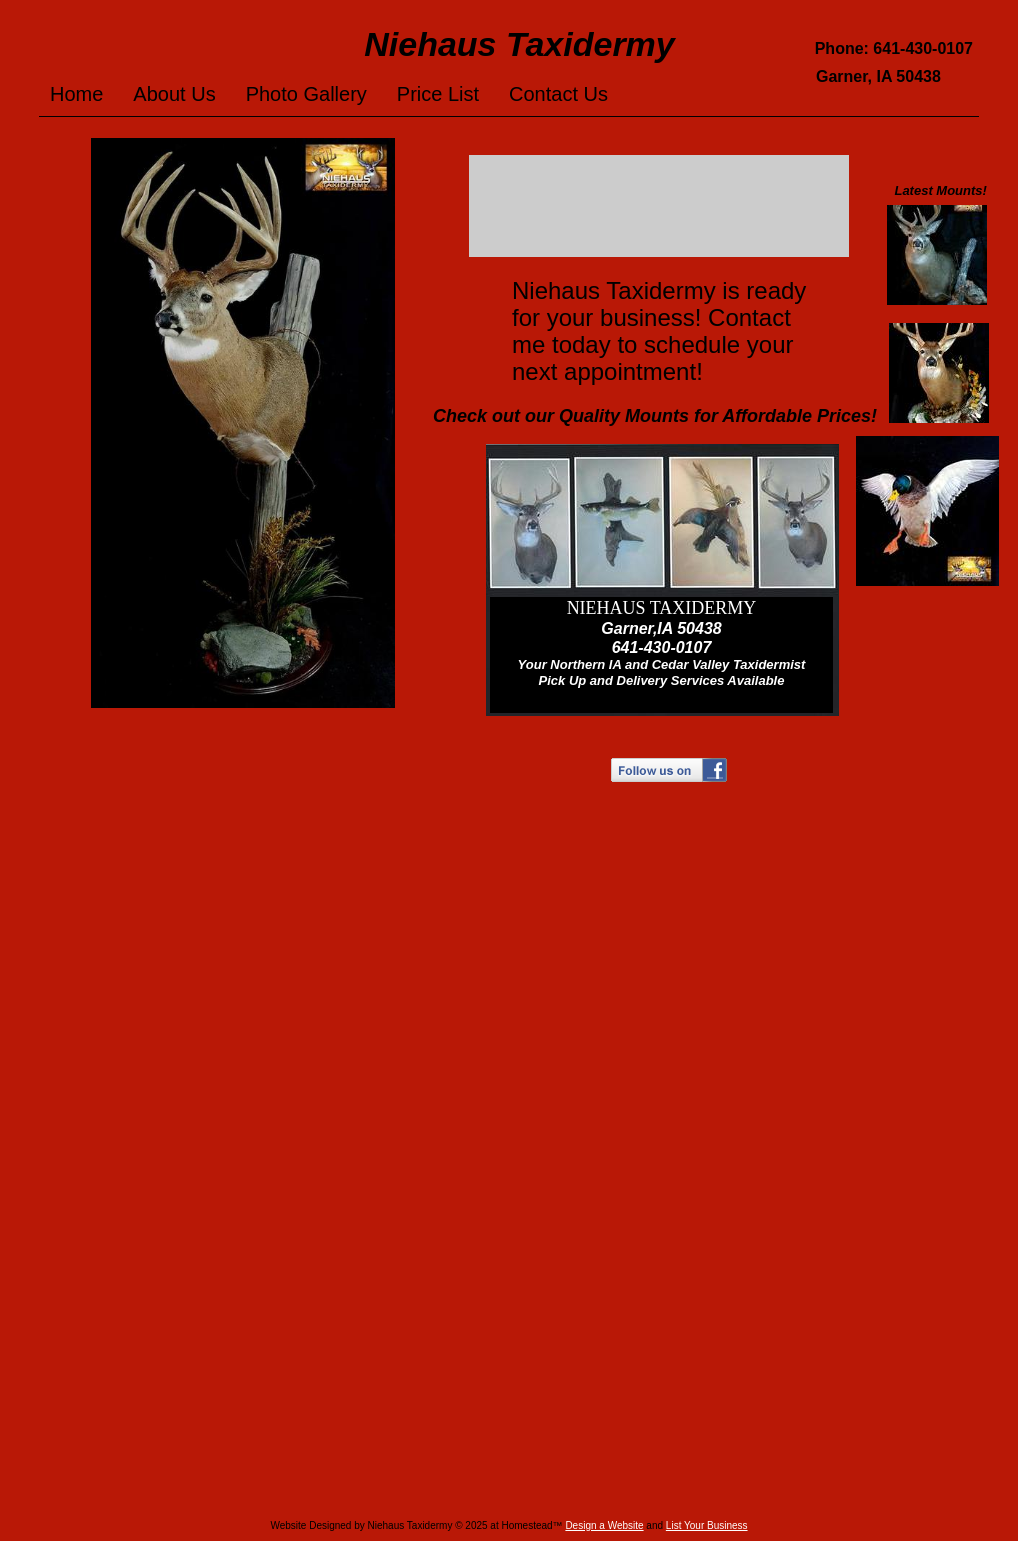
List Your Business (707, 1525)
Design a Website (604, 1525)
